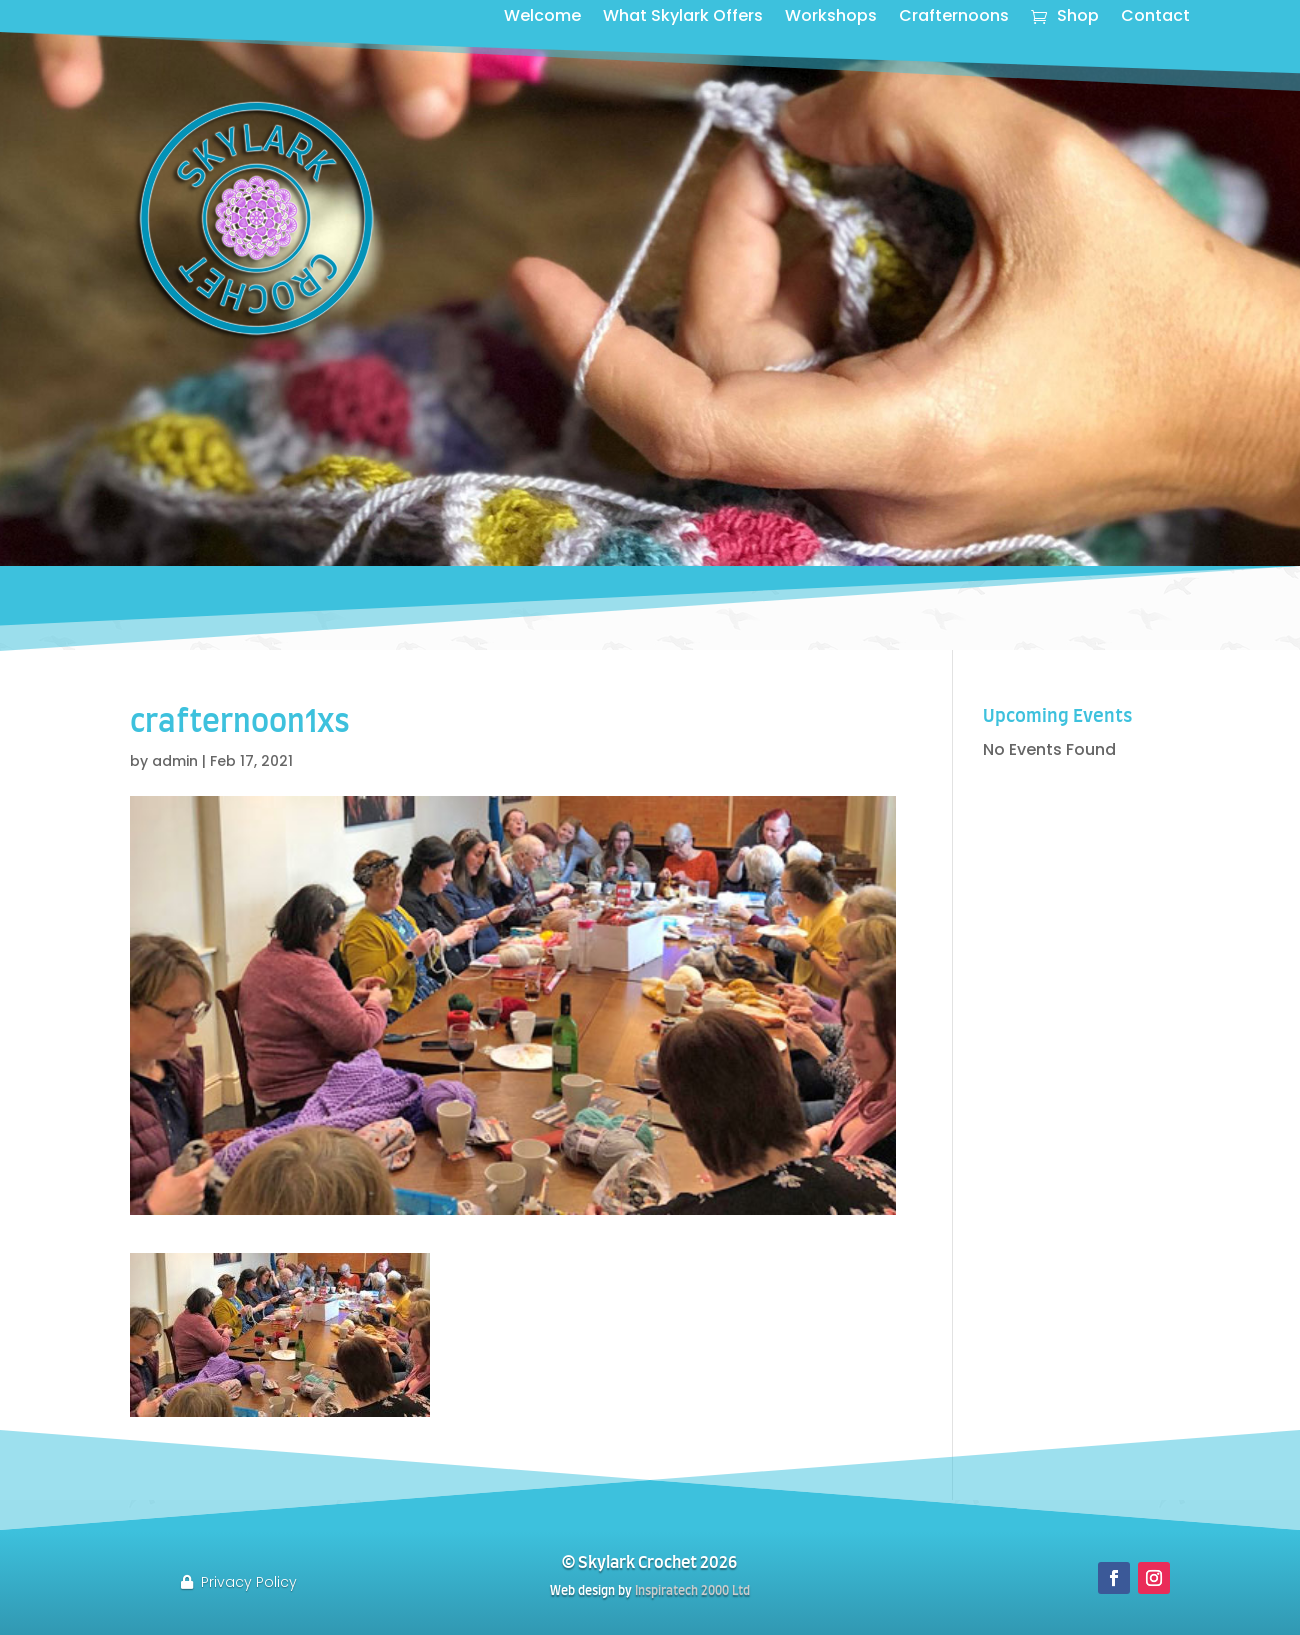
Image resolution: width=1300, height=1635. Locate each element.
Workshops (831, 18)
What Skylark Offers (683, 18)
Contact (1155, 18)
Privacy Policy (249, 1582)
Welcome (542, 18)
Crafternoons (954, 18)
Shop (1078, 18)
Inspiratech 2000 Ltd (692, 1591)
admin (175, 761)
